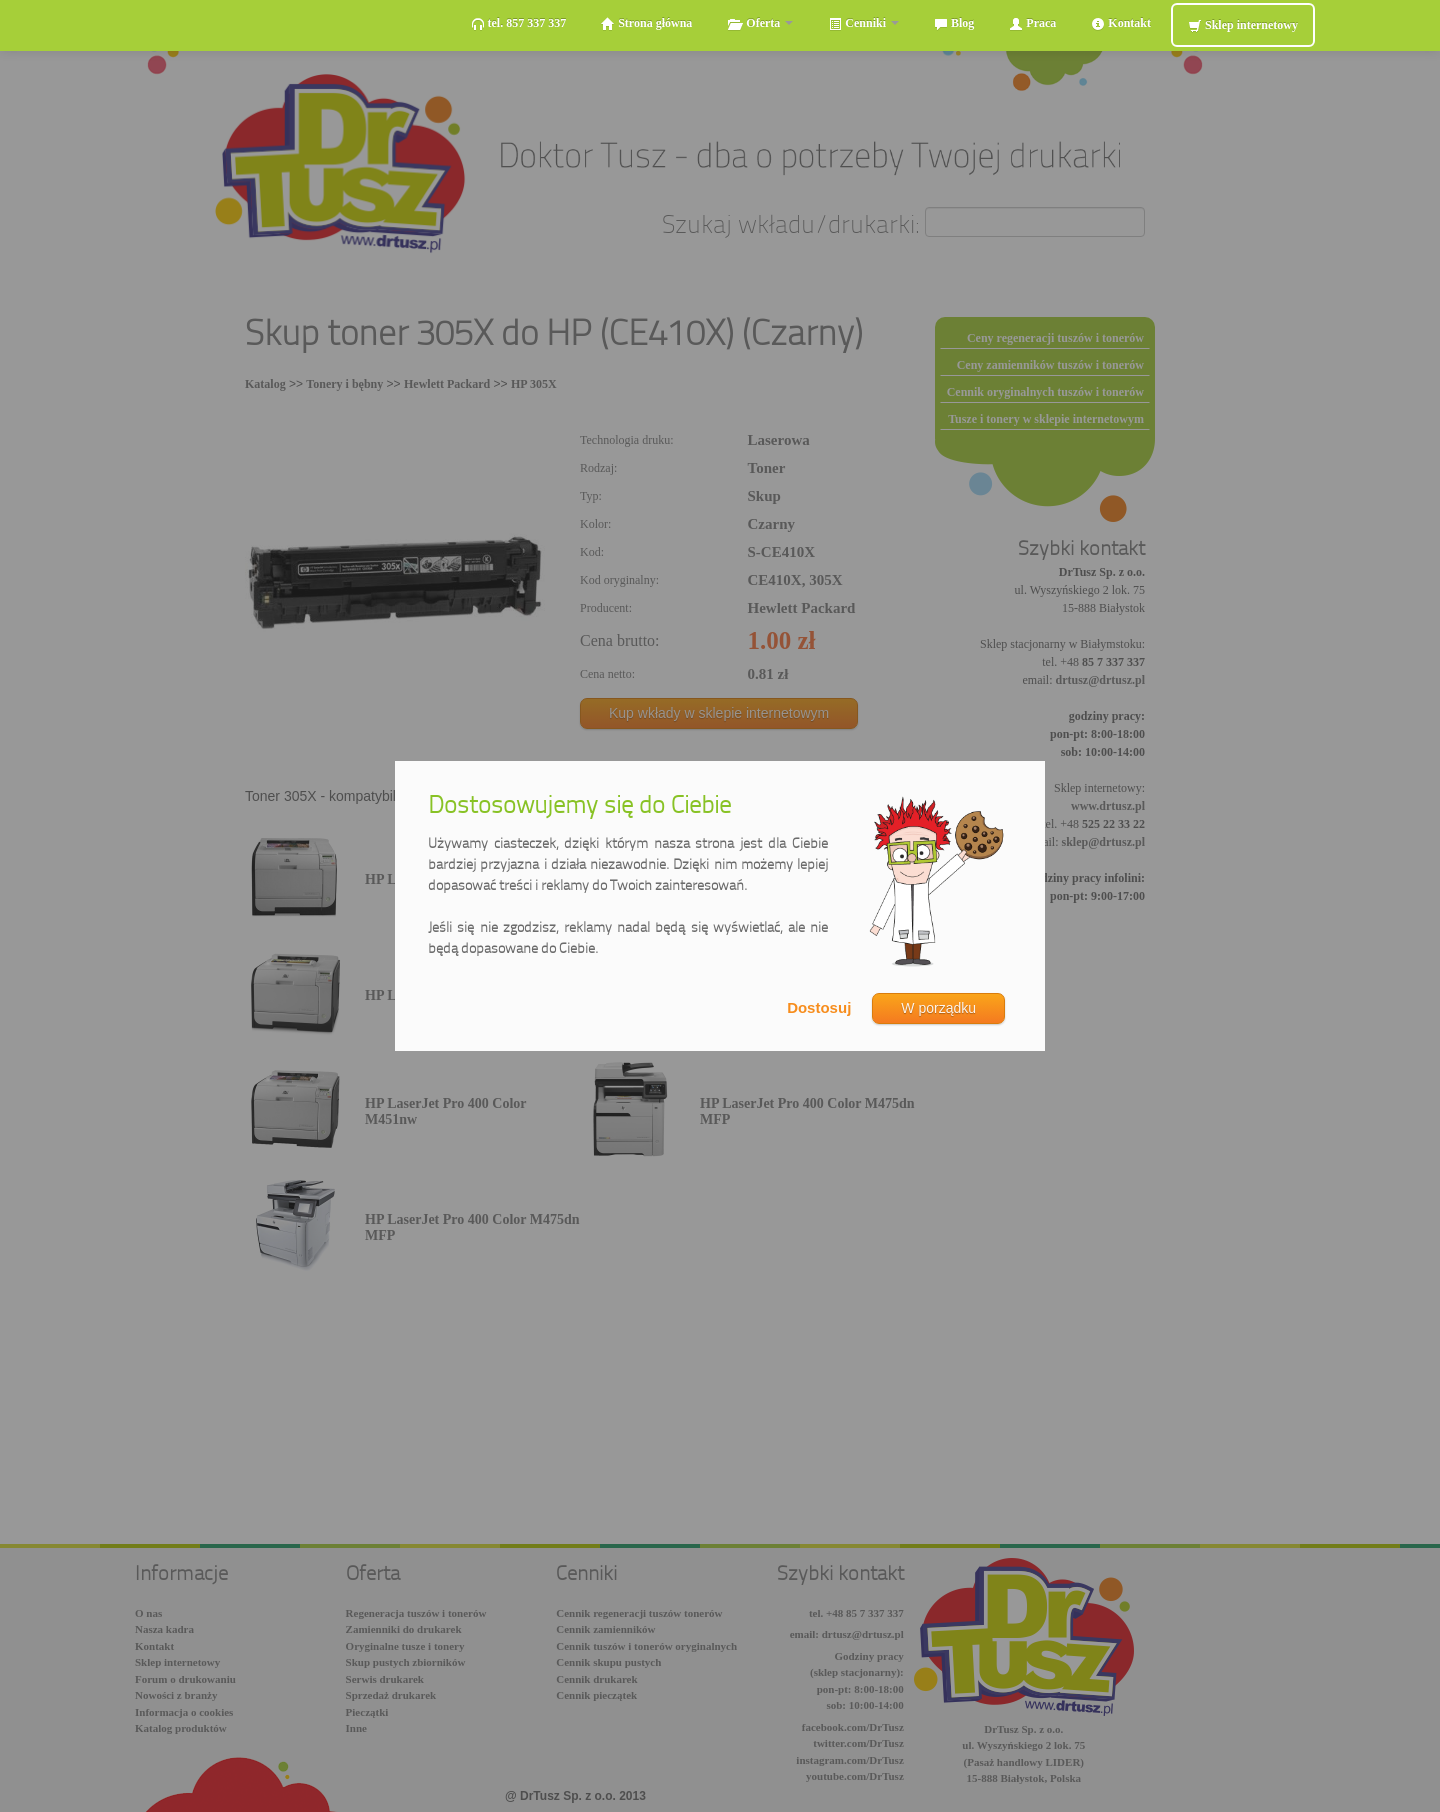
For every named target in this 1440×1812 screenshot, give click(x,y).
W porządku (938, 1008)
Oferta (760, 23)
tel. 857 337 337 (519, 23)
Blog (954, 23)
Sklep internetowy (1243, 25)
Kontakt (1121, 23)
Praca (1032, 23)
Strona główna (646, 23)
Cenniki (863, 23)
